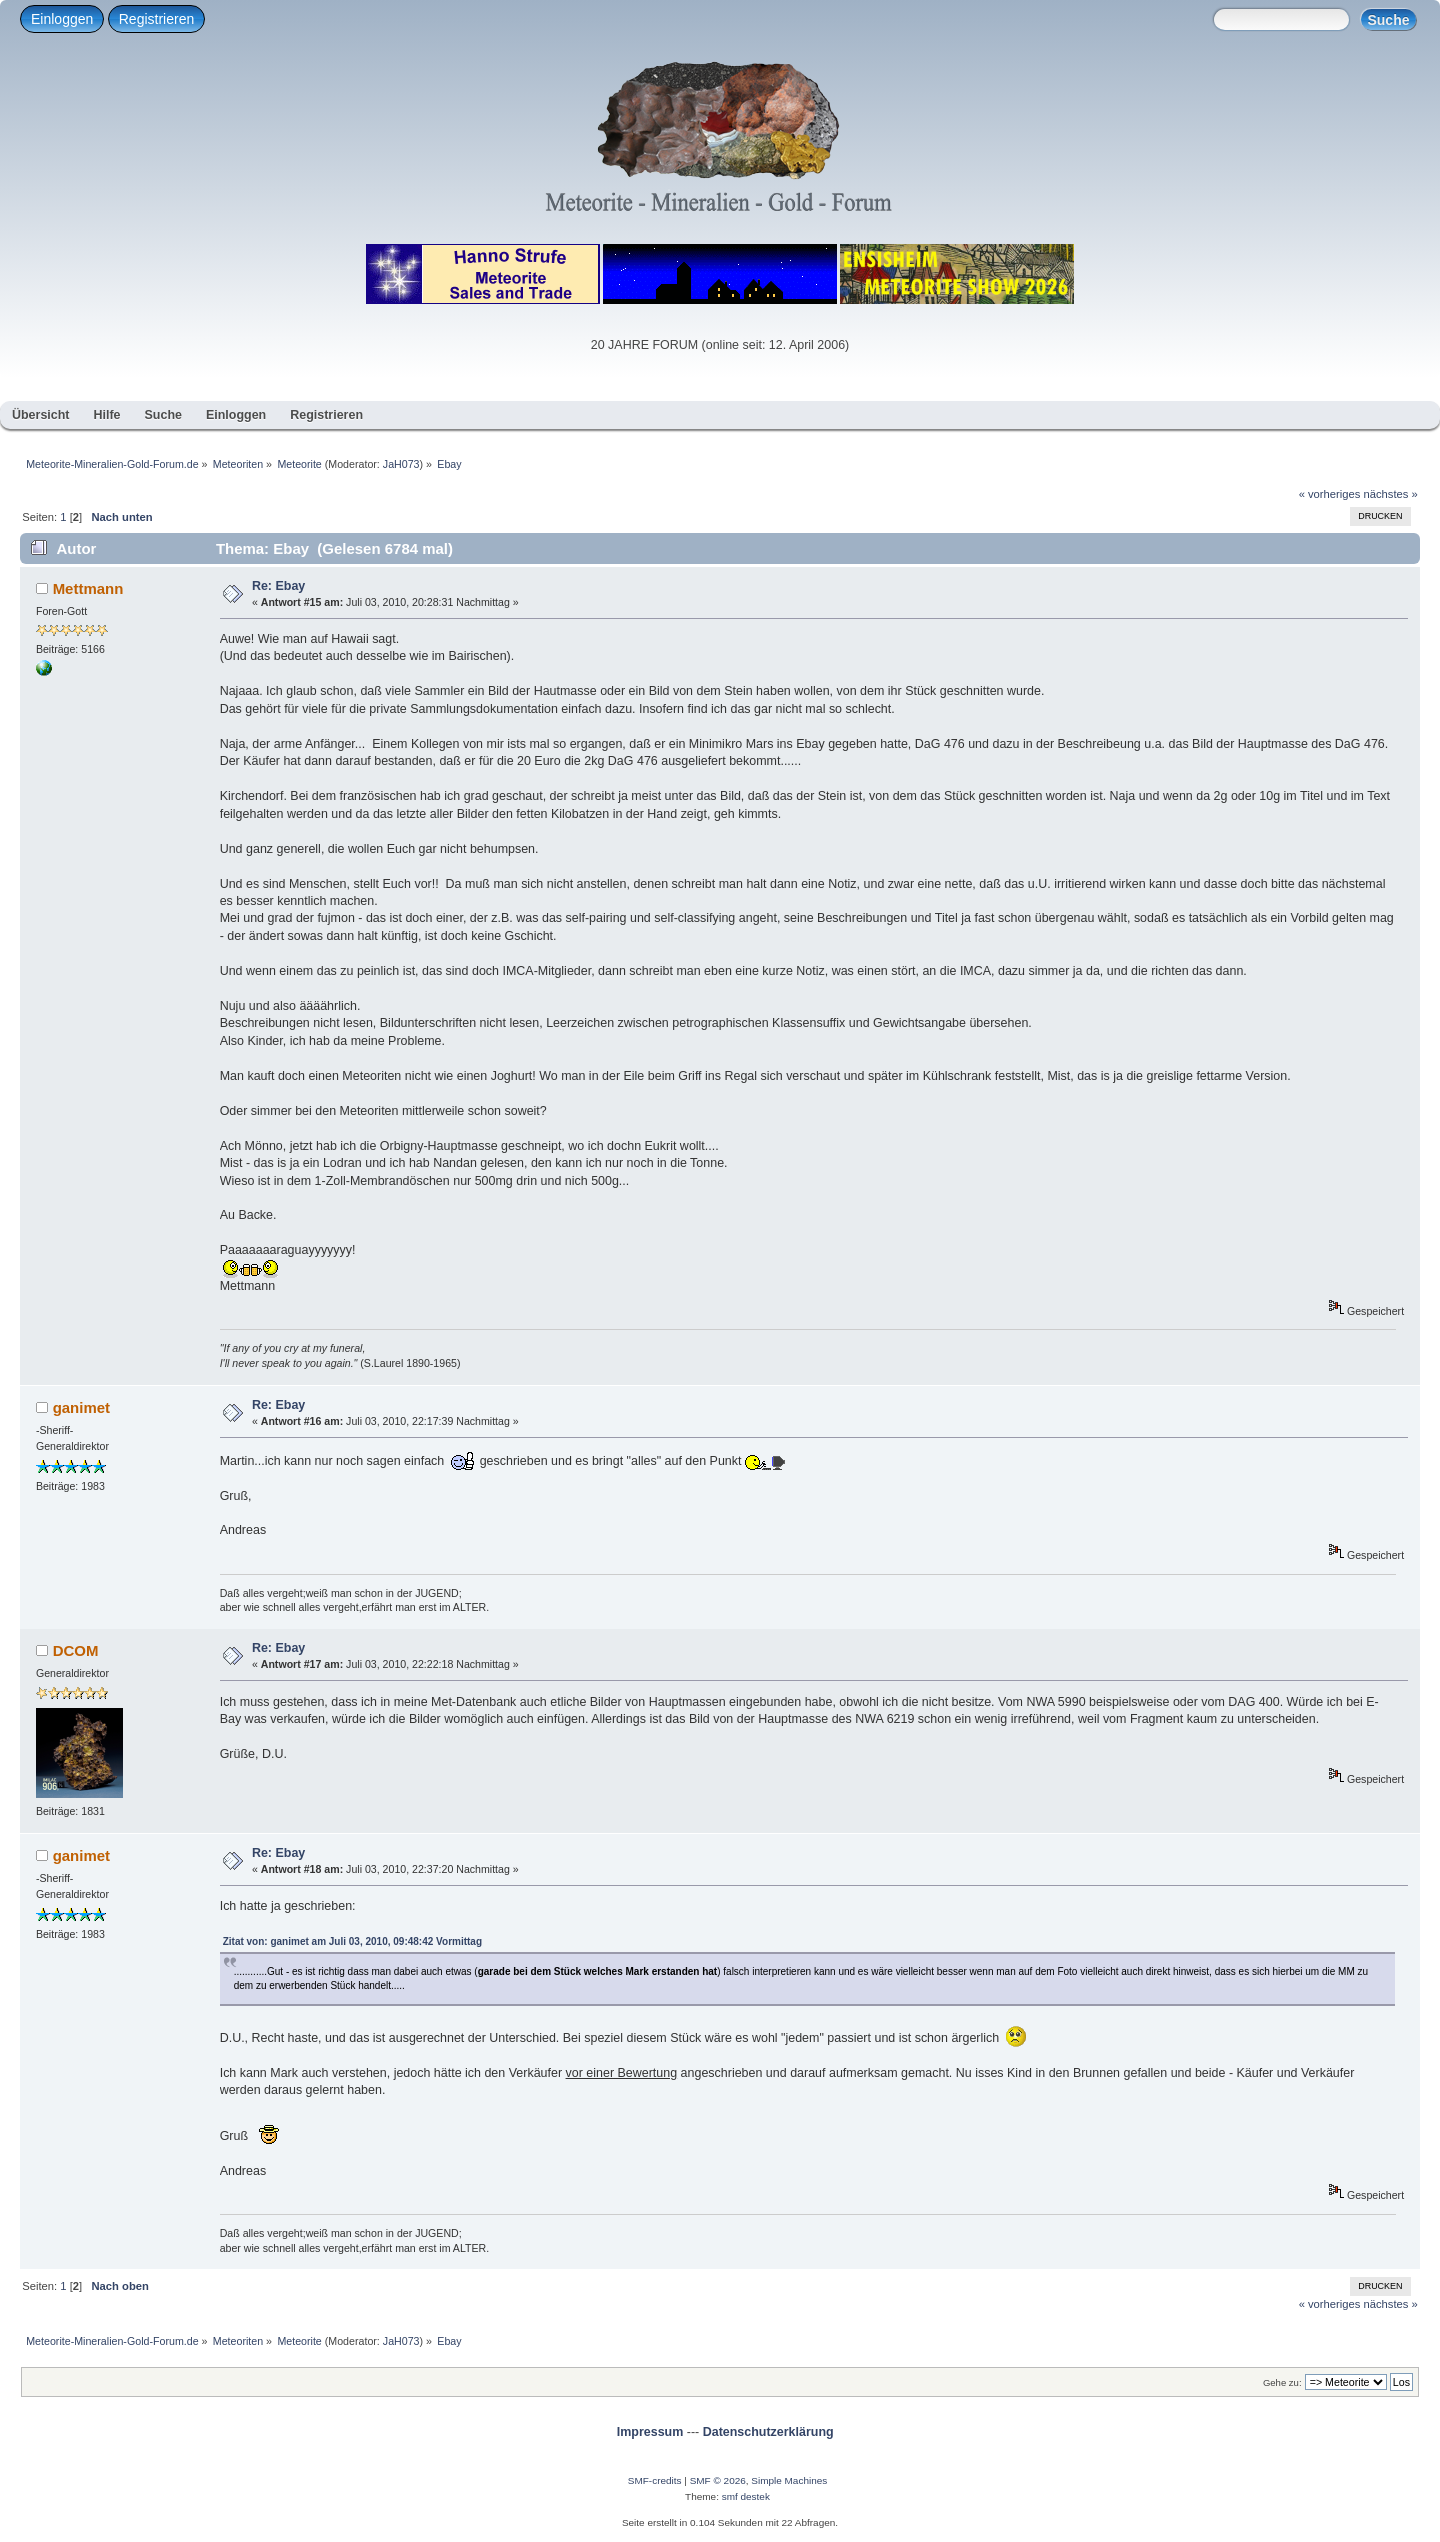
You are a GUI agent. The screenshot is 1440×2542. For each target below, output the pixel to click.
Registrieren (156, 19)
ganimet (81, 1407)
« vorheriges (1330, 494)
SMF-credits (655, 2480)
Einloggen (62, 19)
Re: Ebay (278, 586)
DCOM (76, 1650)
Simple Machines (789, 2480)
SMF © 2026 (718, 2480)
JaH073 (401, 464)
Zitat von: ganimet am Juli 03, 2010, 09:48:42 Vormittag (352, 1941)
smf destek (746, 2496)
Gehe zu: (1282, 2382)
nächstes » (1391, 494)
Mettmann (88, 588)
